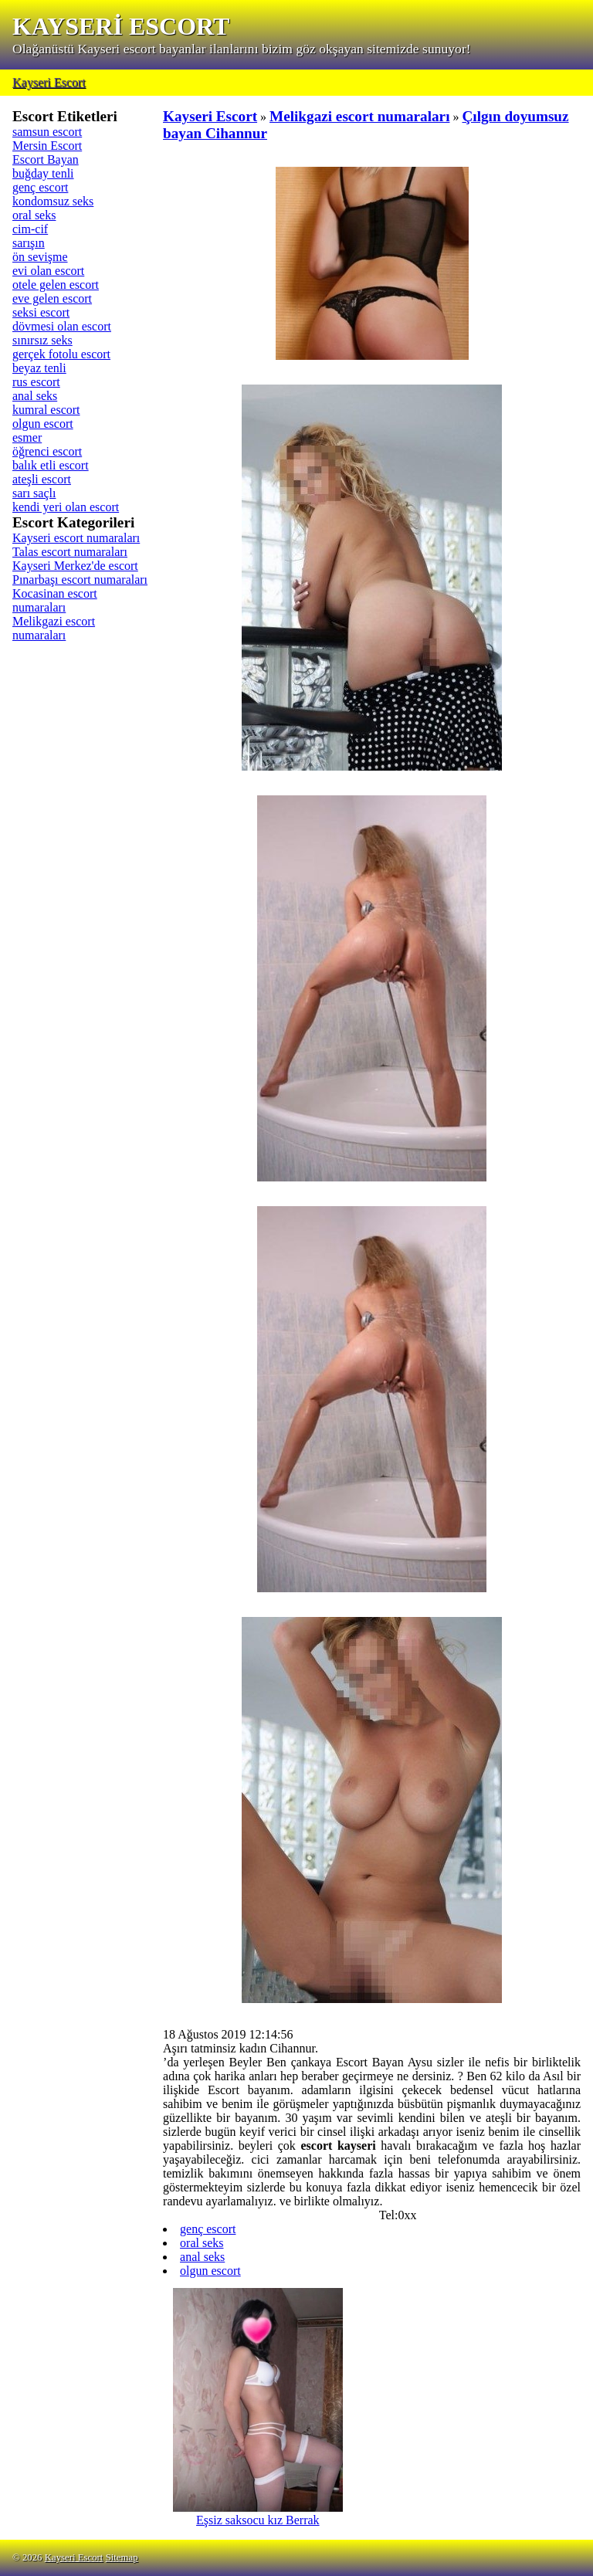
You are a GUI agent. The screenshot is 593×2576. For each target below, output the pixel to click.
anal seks (34, 395)
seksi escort (40, 312)
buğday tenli (43, 173)
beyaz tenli (39, 368)
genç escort (40, 187)
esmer (27, 437)
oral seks (34, 215)
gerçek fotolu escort (61, 354)
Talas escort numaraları (69, 551)
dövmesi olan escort (61, 326)
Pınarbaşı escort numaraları (79, 579)
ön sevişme (40, 256)
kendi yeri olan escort (65, 507)
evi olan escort (48, 270)
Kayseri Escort (49, 82)
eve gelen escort (52, 298)
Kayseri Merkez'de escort (75, 565)
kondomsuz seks (52, 201)
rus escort (36, 381)
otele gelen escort (55, 284)
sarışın (28, 242)
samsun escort (47, 131)
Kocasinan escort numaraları (54, 600)
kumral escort (46, 409)
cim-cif (30, 229)
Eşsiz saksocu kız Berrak (258, 2515)
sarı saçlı (34, 493)
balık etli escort (50, 465)
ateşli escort (41, 479)
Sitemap (122, 2557)
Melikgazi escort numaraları (53, 628)
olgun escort (42, 423)
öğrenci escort (47, 451)
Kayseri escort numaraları (76, 537)
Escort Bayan (45, 159)
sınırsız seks (42, 340)
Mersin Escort (47, 145)
